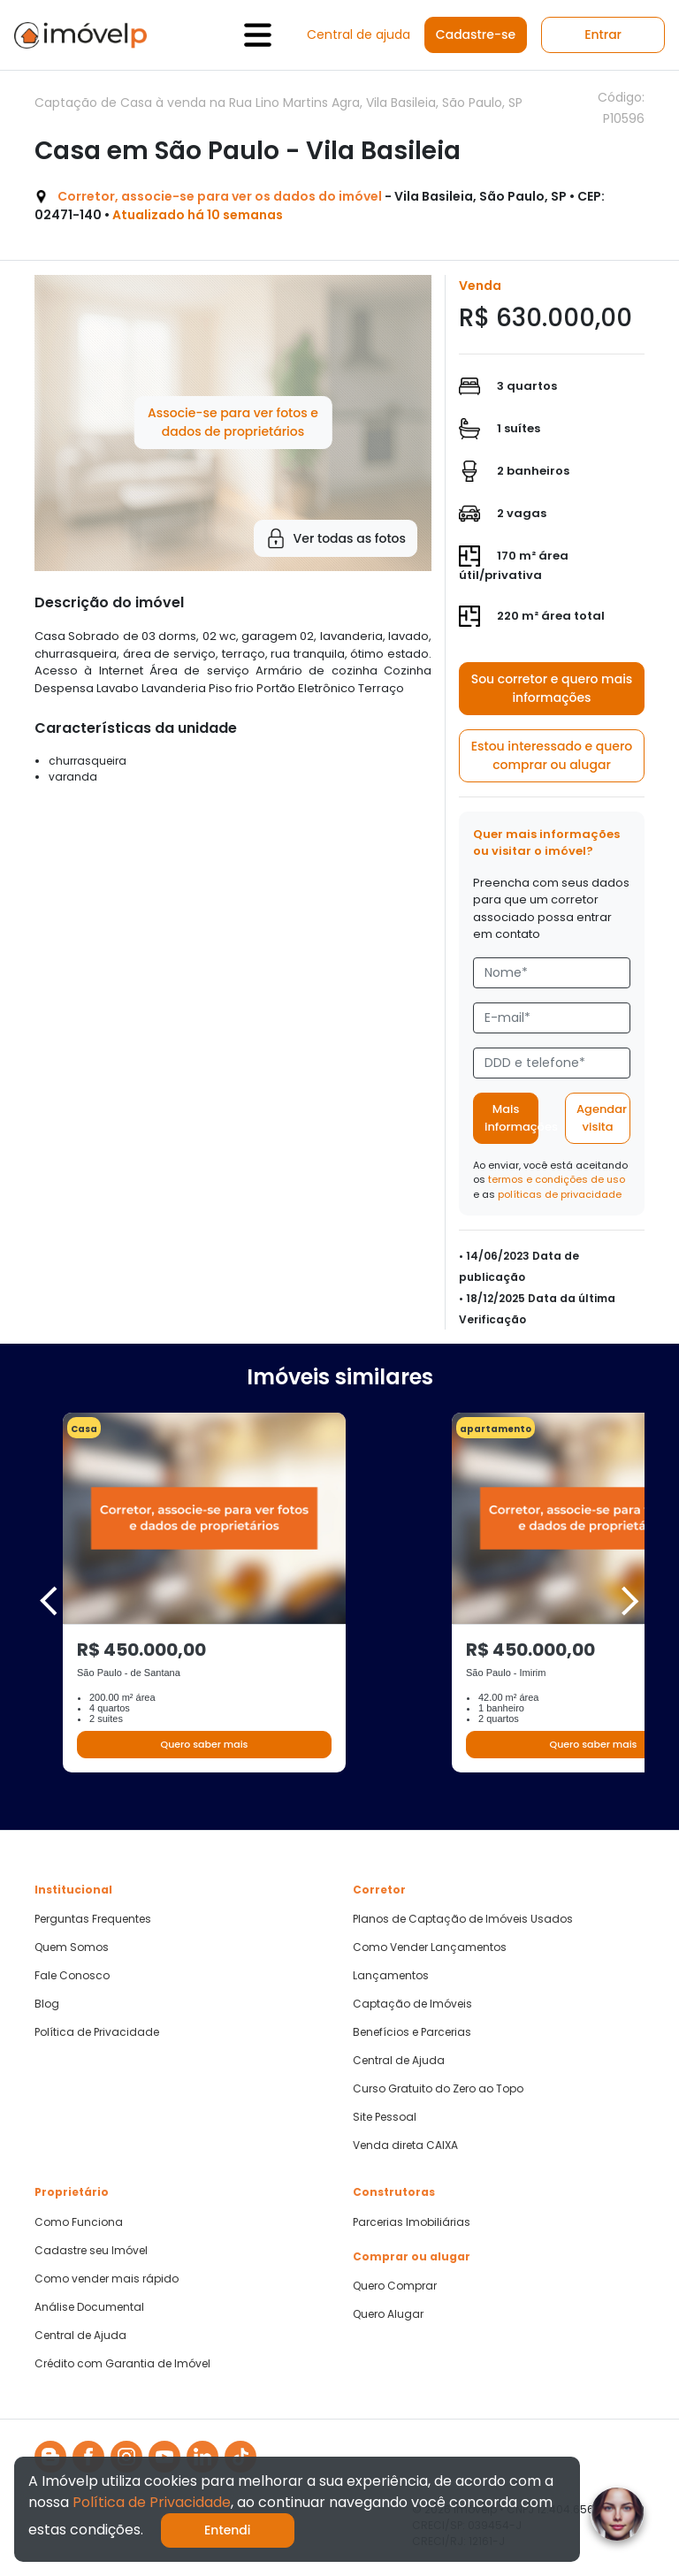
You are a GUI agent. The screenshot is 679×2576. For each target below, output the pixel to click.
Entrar (603, 34)
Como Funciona (78, 2222)
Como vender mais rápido (106, 2279)
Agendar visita (601, 1118)
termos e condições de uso (556, 1179)
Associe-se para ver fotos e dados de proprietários (233, 422)
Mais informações (511, 1118)
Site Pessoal (384, 2117)
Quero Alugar (388, 2314)
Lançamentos (391, 1975)
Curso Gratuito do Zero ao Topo (438, 2089)
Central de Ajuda (399, 2060)
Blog (46, 2004)
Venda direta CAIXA (405, 2145)
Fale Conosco (72, 1975)
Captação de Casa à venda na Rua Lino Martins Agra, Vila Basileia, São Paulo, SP (278, 102)
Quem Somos (71, 1947)
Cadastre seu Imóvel (91, 2250)
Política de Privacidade (96, 2032)
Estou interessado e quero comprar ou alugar (552, 755)
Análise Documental (89, 2307)
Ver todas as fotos (335, 538)
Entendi (227, 2530)
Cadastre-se (475, 34)
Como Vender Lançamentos (430, 1947)
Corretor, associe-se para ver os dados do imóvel (219, 196)
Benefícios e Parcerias (412, 2032)
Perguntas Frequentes (92, 1919)
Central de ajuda (358, 34)
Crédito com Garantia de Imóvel (122, 2364)
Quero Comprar (395, 2286)
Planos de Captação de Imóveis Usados (463, 1919)
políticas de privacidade (560, 1194)
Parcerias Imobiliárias (411, 2222)
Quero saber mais (204, 1744)
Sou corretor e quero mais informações (552, 688)
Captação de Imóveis (412, 2004)
